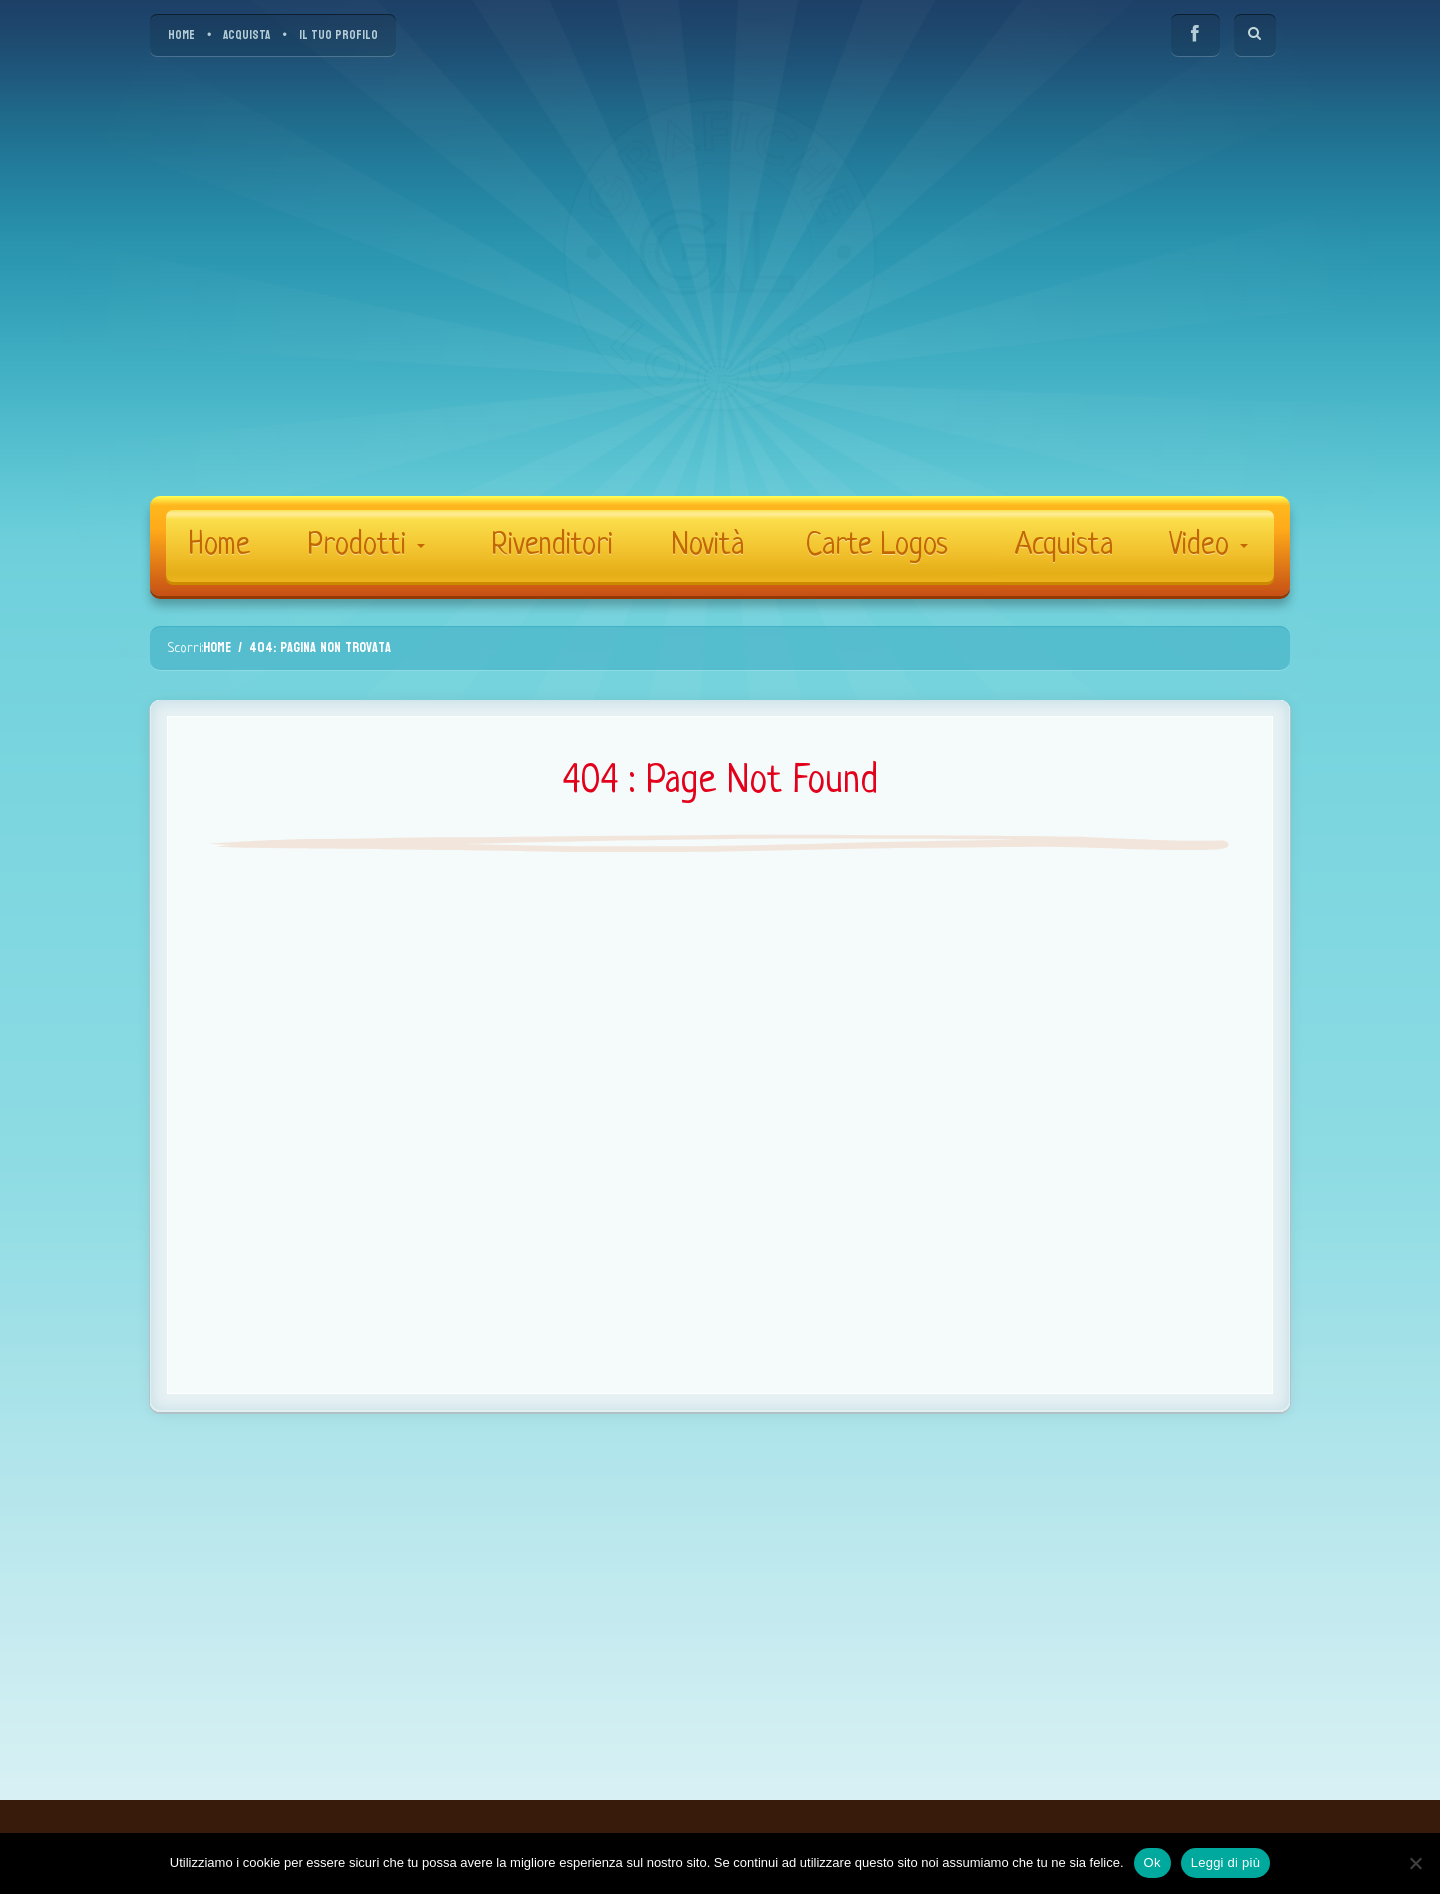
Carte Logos (877, 546)
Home (219, 546)
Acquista (1064, 546)
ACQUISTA (246, 35)
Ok (1152, 1862)
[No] (1415, 1863)
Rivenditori (552, 546)
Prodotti (366, 546)
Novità (708, 546)
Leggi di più (1226, 1862)
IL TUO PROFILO (338, 35)
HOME (181, 35)
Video (1208, 546)
